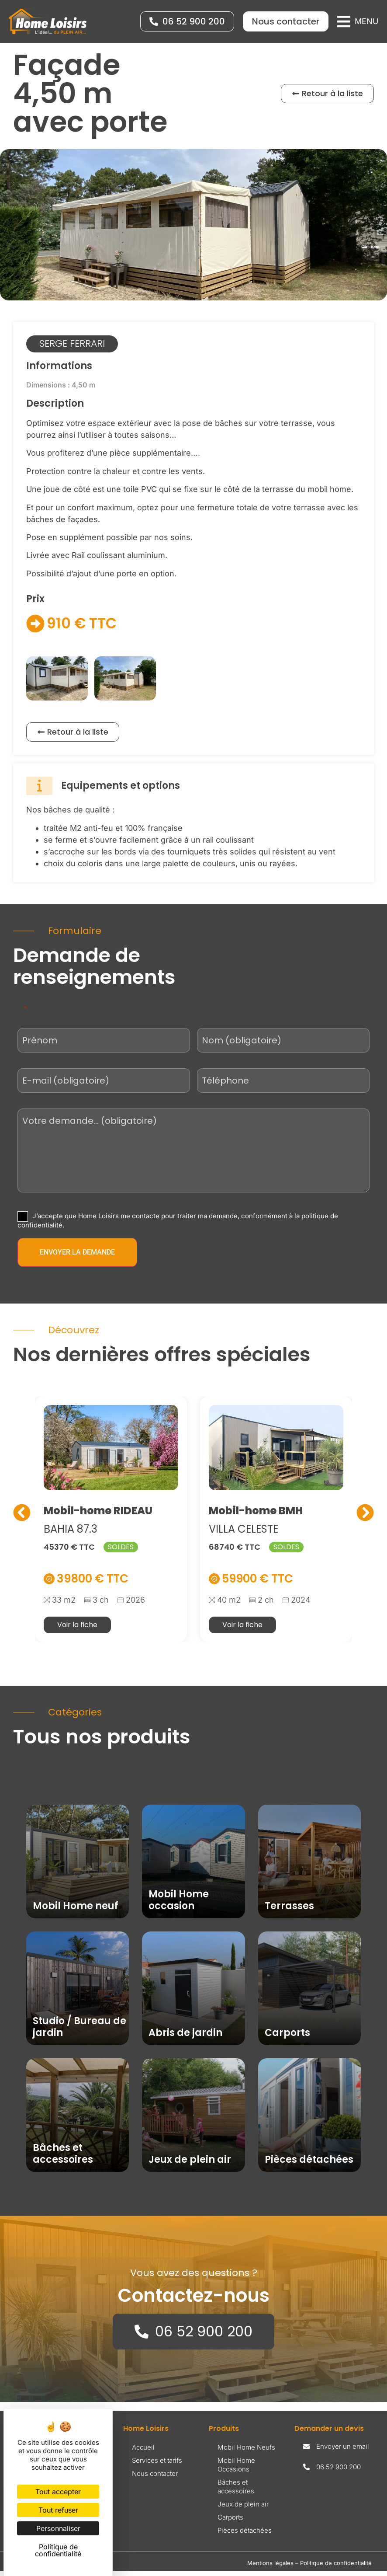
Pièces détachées (245, 2535)
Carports (230, 2522)
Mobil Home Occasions (236, 2469)
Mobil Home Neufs (246, 2452)
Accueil (143, 2452)
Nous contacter (155, 2479)
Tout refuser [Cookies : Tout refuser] (58, 2510)
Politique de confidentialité (336, 2567)
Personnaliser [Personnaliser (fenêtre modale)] (58, 2528)
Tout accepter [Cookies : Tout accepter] (58, 2491)
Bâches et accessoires (236, 2491)
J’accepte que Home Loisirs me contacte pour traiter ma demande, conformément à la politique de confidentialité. (177, 1225)
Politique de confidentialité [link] (58, 2550)
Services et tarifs (157, 2465)
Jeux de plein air (243, 2509)
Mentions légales (270, 2567)
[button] (357, 21)
